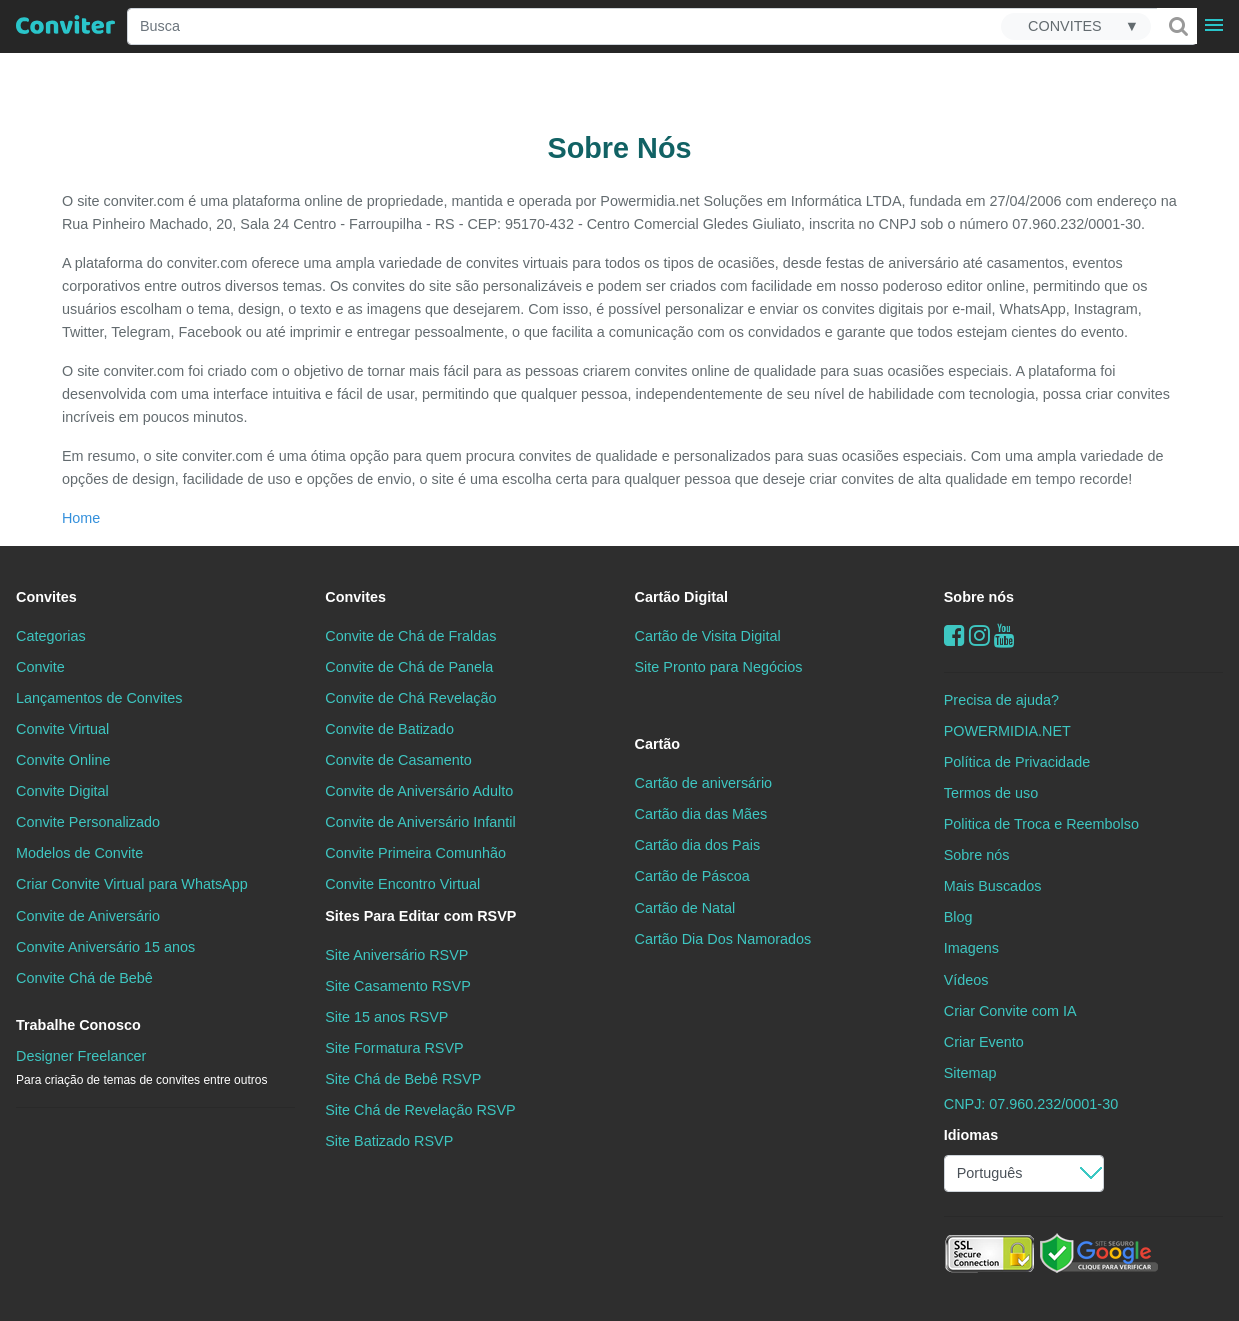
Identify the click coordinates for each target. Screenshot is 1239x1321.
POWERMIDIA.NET (1007, 731)
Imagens (971, 948)
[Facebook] (954, 635)
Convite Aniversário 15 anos (105, 947)
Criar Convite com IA (1010, 1011)
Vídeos (966, 980)
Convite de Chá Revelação (410, 698)
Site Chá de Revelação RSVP (420, 1110)
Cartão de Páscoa (692, 876)
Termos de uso (991, 793)
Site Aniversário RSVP (396, 955)
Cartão (658, 744)
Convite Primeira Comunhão (415, 853)
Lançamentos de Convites (99, 698)
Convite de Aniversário (88, 916)
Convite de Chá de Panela (409, 667)
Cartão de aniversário (704, 783)
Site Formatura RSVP (394, 1048)
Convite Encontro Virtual (402, 884)
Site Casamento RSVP (398, 986)
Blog (958, 917)
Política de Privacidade (1017, 762)
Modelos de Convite (79, 853)
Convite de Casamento (398, 760)
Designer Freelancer (141, 1067)
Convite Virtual (62, 729)
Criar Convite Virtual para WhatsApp (132, 884)
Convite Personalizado (88, 822)
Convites (46, 597)
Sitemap (970, 1073)
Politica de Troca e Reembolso (1041, 824)
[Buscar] (1177, 26)
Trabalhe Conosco (78, 1025)
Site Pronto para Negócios (719, 667)
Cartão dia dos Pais (698, 845)
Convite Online (63, 760)
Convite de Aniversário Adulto (419, 791)
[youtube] (1004, 635)
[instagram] (979, 635)
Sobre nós (979, 597)
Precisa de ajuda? (1001, 700)
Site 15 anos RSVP (386, 1017)
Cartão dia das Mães (701, 814)
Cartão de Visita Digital (708, 636)
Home (81, 518)
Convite (40, 667)
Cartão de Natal (685, 908)
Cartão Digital (682, 597)
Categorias (51, 636)
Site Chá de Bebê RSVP (403, 1079)
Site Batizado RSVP (389, 1141)
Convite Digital (62, 791)
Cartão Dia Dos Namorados (723, 939)
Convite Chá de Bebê (84, 978)
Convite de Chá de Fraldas (410, 636)
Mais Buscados (993, 886)
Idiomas (971, 1135)
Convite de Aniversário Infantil (420, 822)
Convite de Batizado (389, 729)
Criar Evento (984, 1042)
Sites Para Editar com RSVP (420, 916)
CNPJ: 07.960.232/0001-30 (1031, 1104)
